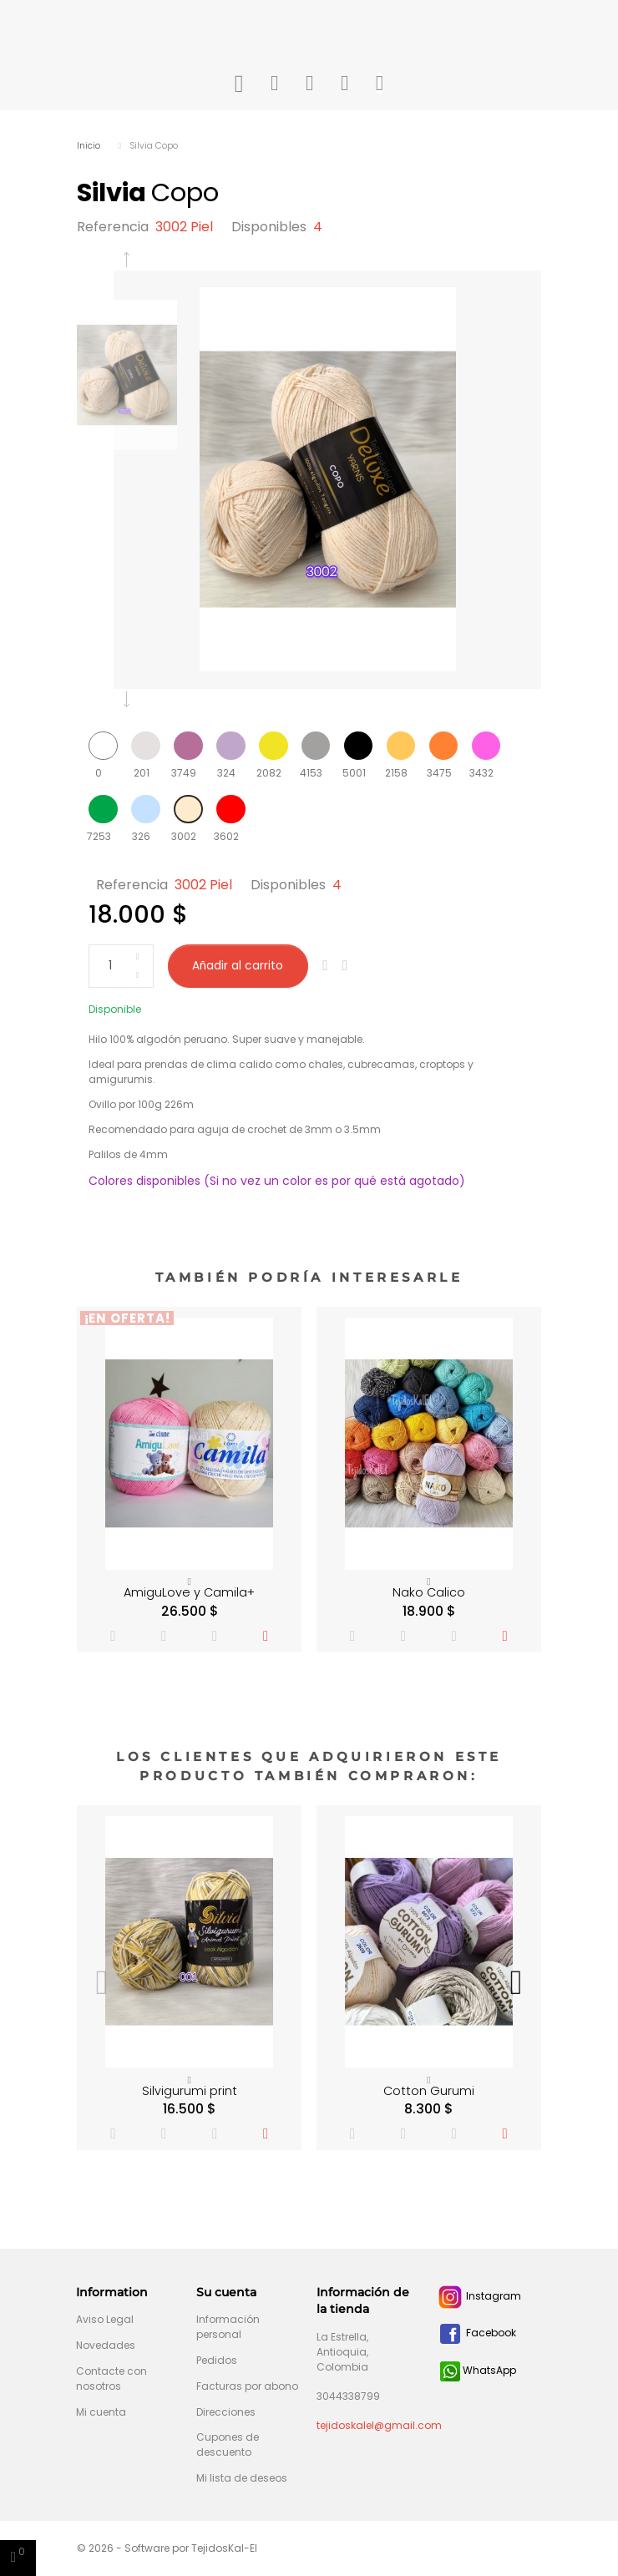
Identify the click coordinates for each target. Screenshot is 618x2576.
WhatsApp (478, 2370)
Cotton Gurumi (428, 2091)
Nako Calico (429, 1592)
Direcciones (226, 2412)
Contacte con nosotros (111, 2378)
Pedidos (216, 2360)
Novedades (105, 2345)
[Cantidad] (121, 966)
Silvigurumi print (189, 2091)
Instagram (479, 2296)
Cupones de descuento (227, 2444)
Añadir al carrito (237, 966)
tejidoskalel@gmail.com (379, 2425)
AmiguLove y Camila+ (189, 1592)
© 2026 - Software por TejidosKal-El (167, 2548)
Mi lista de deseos (241, 2478)
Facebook (476, 2332)
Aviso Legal (105, 2319)
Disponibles (268, 226)
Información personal (228, 2326)
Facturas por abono (247, 2386)
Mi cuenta (101, 2412)
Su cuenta (226, 2292)
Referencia (113, 226)
